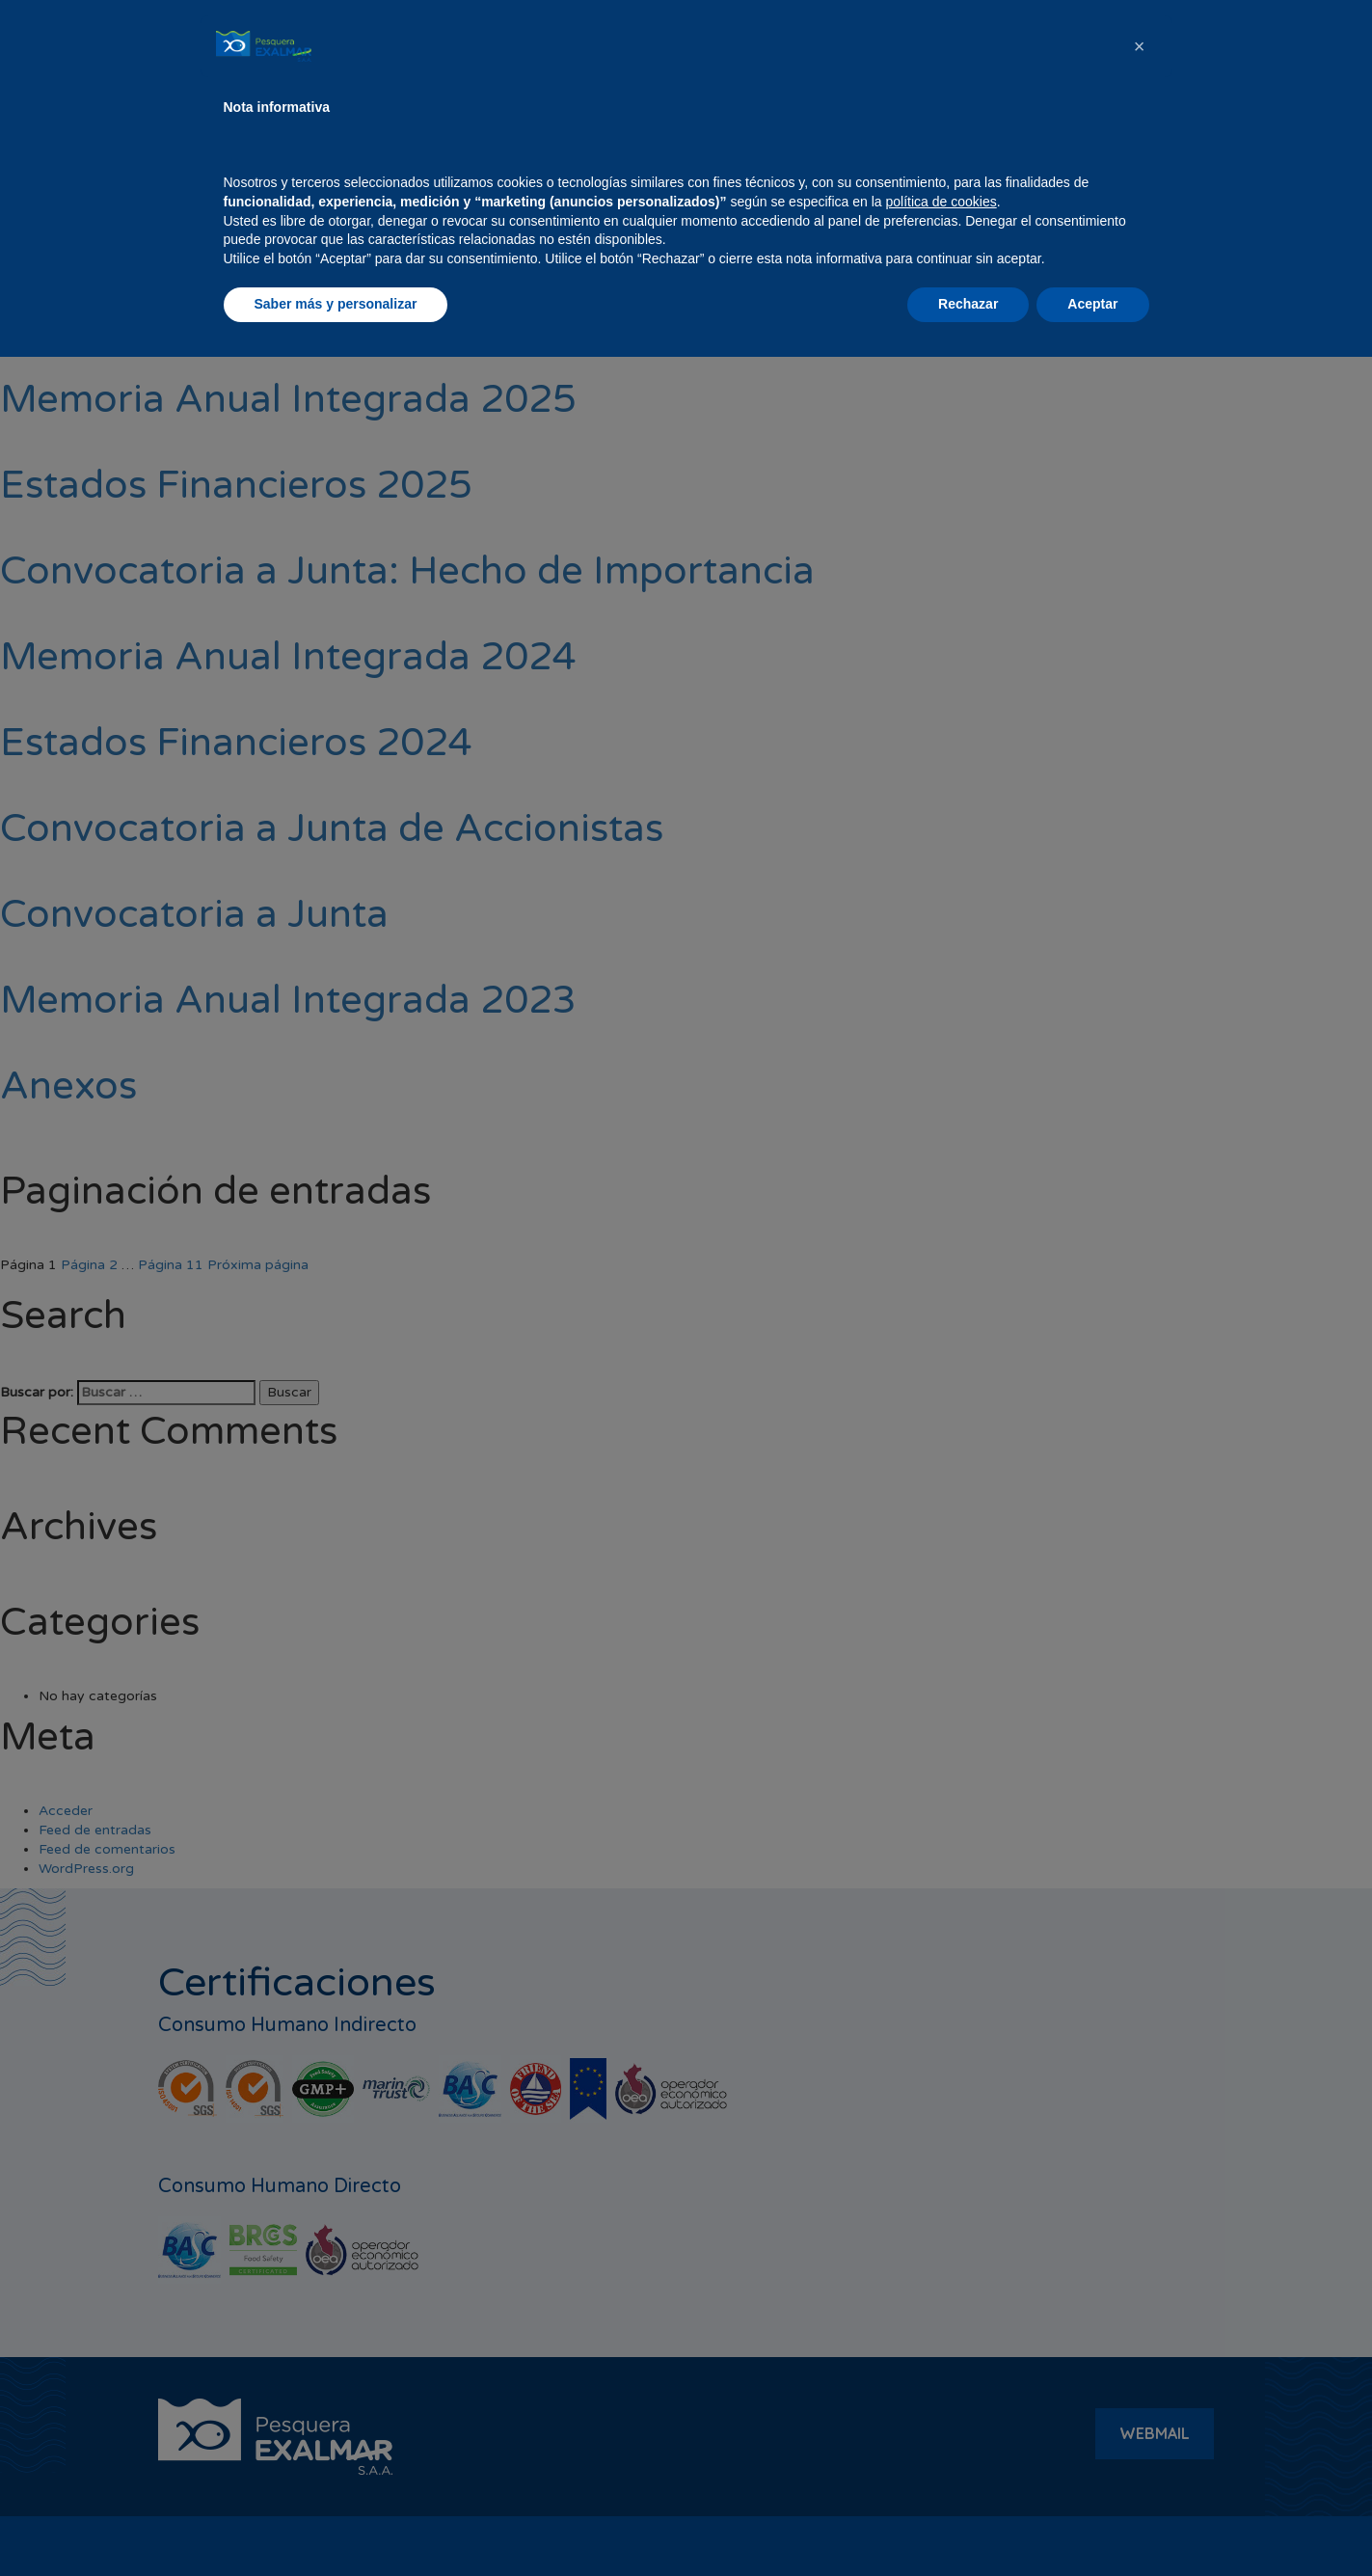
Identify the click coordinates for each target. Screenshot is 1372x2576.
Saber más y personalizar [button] (336, 2523)
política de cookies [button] (941, 2420)
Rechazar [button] (968, 2523)
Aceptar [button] (1092, 2523)
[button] (1139, 2265)
